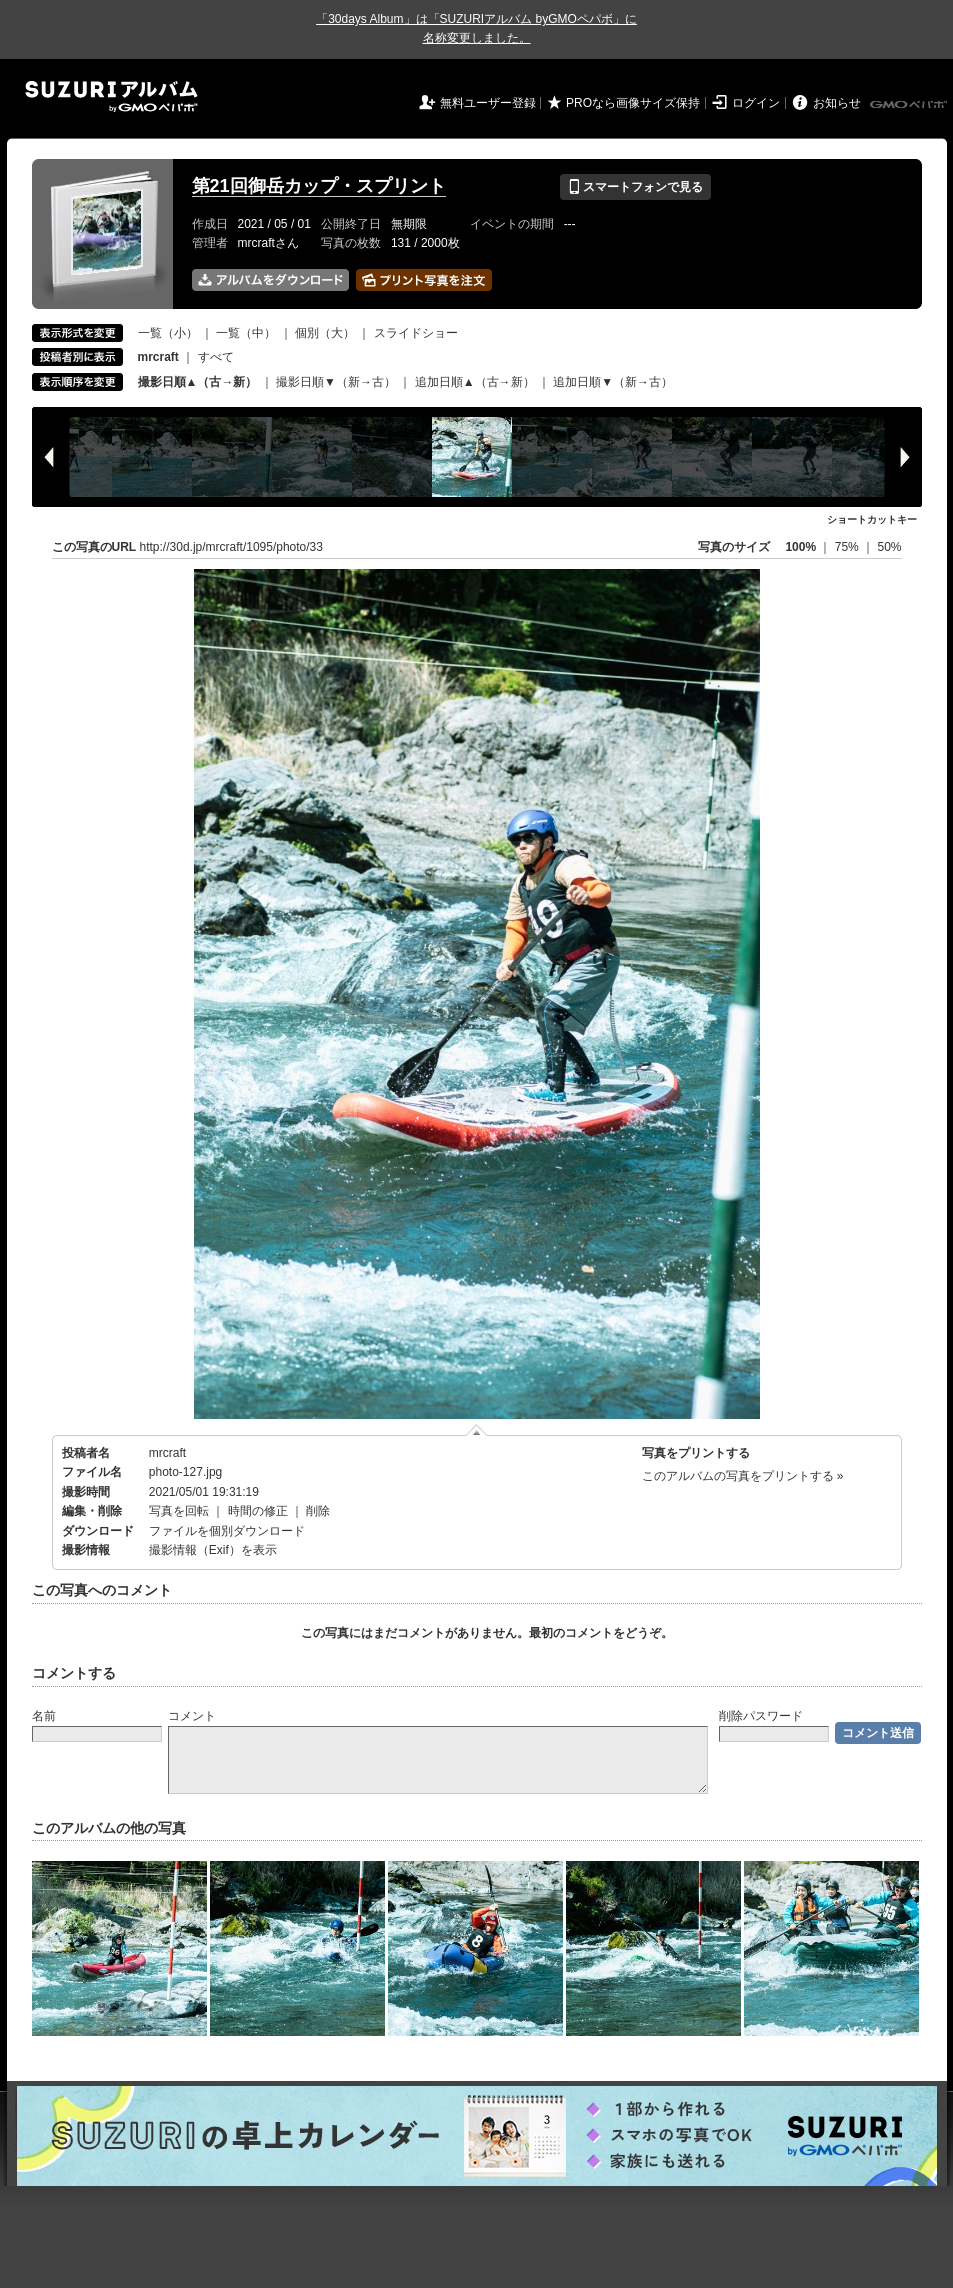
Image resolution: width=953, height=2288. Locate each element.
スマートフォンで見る (635, 187)
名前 (44, 1716)
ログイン (756, 103)
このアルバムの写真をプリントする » (743, 1476)
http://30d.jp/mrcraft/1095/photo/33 (231, 547)
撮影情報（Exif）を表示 (213, 1550)
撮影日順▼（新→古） (336, 382)
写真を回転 (179, 1511)
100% (800, 547)
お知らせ (837, 103)
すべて (216, 357)
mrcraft (167, 1453)
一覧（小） (168, 333)
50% (889, 547)
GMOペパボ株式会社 (910, 105)
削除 (318, 1511)
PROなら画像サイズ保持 (633, 103)
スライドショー (416, 333)
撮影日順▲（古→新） (198, 382)
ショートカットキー (872, 519)
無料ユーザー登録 (488, 103)
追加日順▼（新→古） (613, 382)
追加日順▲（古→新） (475, 382)
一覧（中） (246, 333)
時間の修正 (258, 1511)
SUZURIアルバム (111, 96)
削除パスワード (761, 1716)
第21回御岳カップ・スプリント (319, 186)
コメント (192, 1716)
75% (848, 547)
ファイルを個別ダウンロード (227, 1531)
